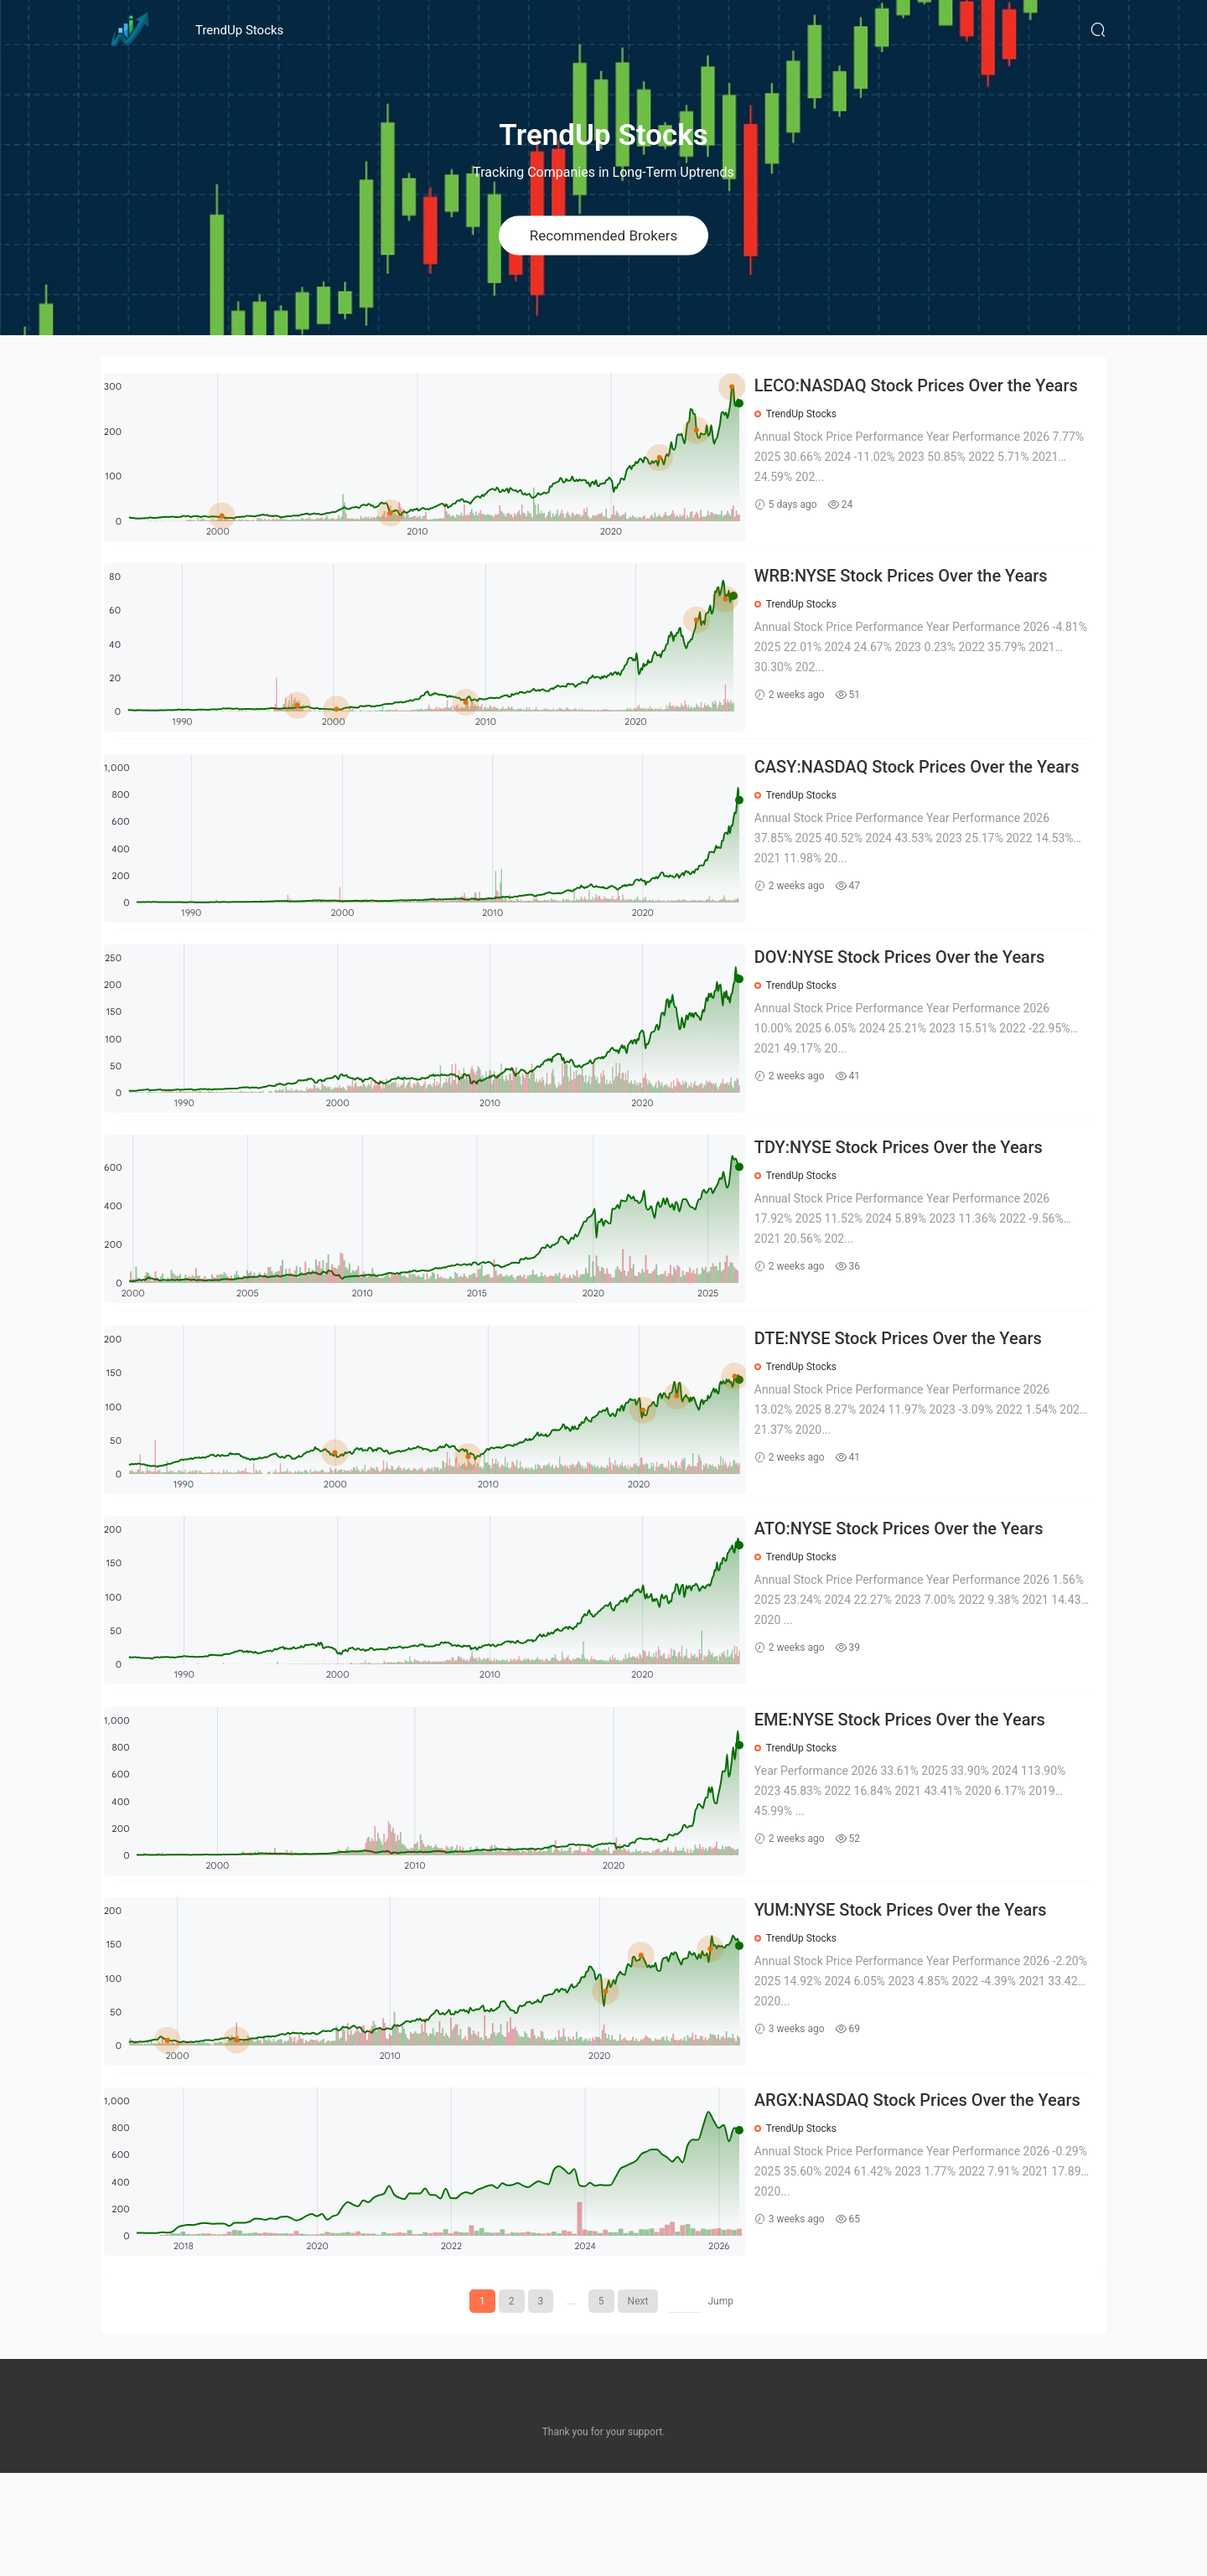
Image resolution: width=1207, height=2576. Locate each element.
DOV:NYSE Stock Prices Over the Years (913, 991)
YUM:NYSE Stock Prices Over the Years (914, 2001)
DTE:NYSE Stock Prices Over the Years (911, 1395)
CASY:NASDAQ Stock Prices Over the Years (907, 790)
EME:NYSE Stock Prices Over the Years (913, 1799)
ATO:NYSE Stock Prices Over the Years (912, 1597)
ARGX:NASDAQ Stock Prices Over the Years (908, 2204)
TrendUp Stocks (239, 30)
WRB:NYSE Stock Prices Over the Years (914, 587)
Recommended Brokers (604, 234)
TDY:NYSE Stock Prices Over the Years (912, 1193)
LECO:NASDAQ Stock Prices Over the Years (906, 386)
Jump (720, 2404)
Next (638, 2404)
